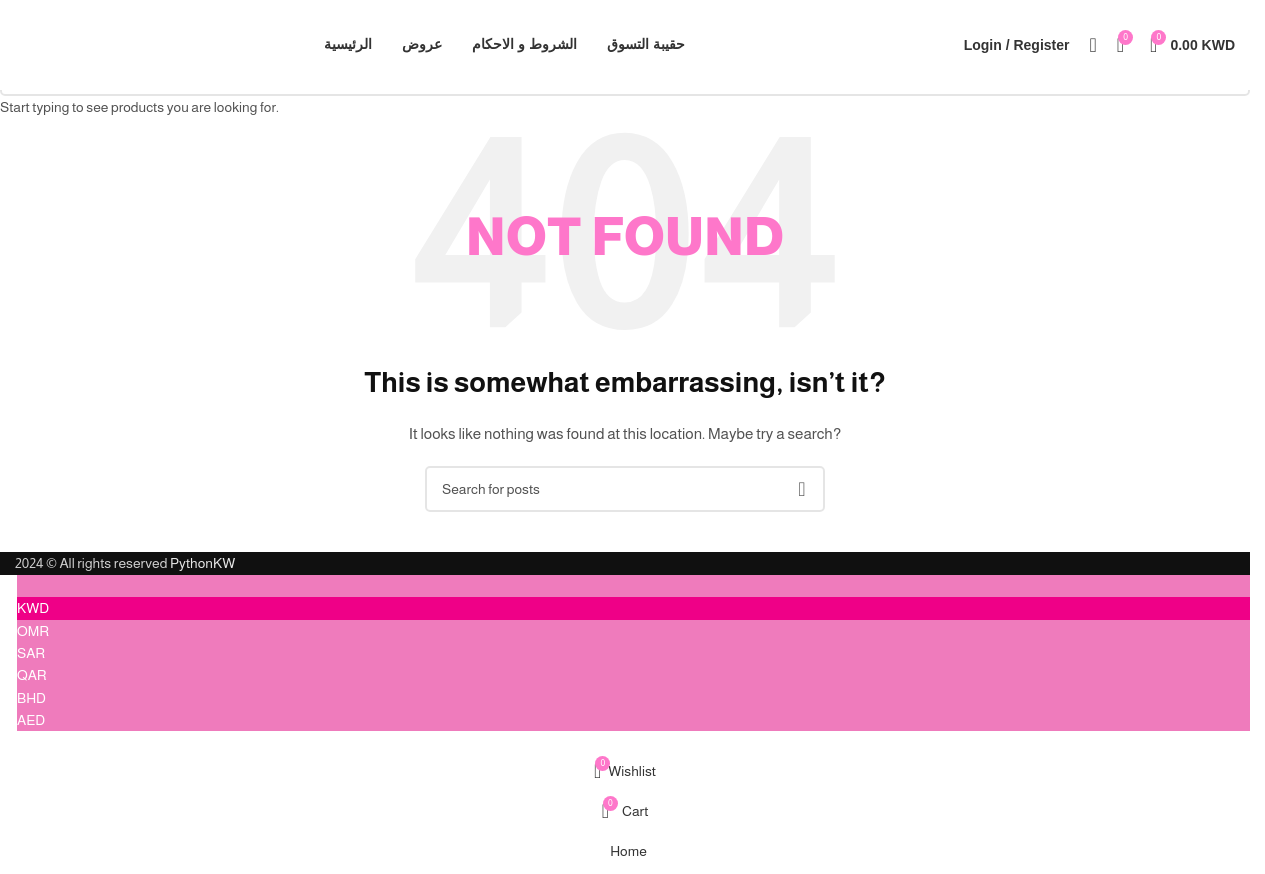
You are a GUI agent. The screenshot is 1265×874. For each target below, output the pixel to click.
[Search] (1092, 45)
